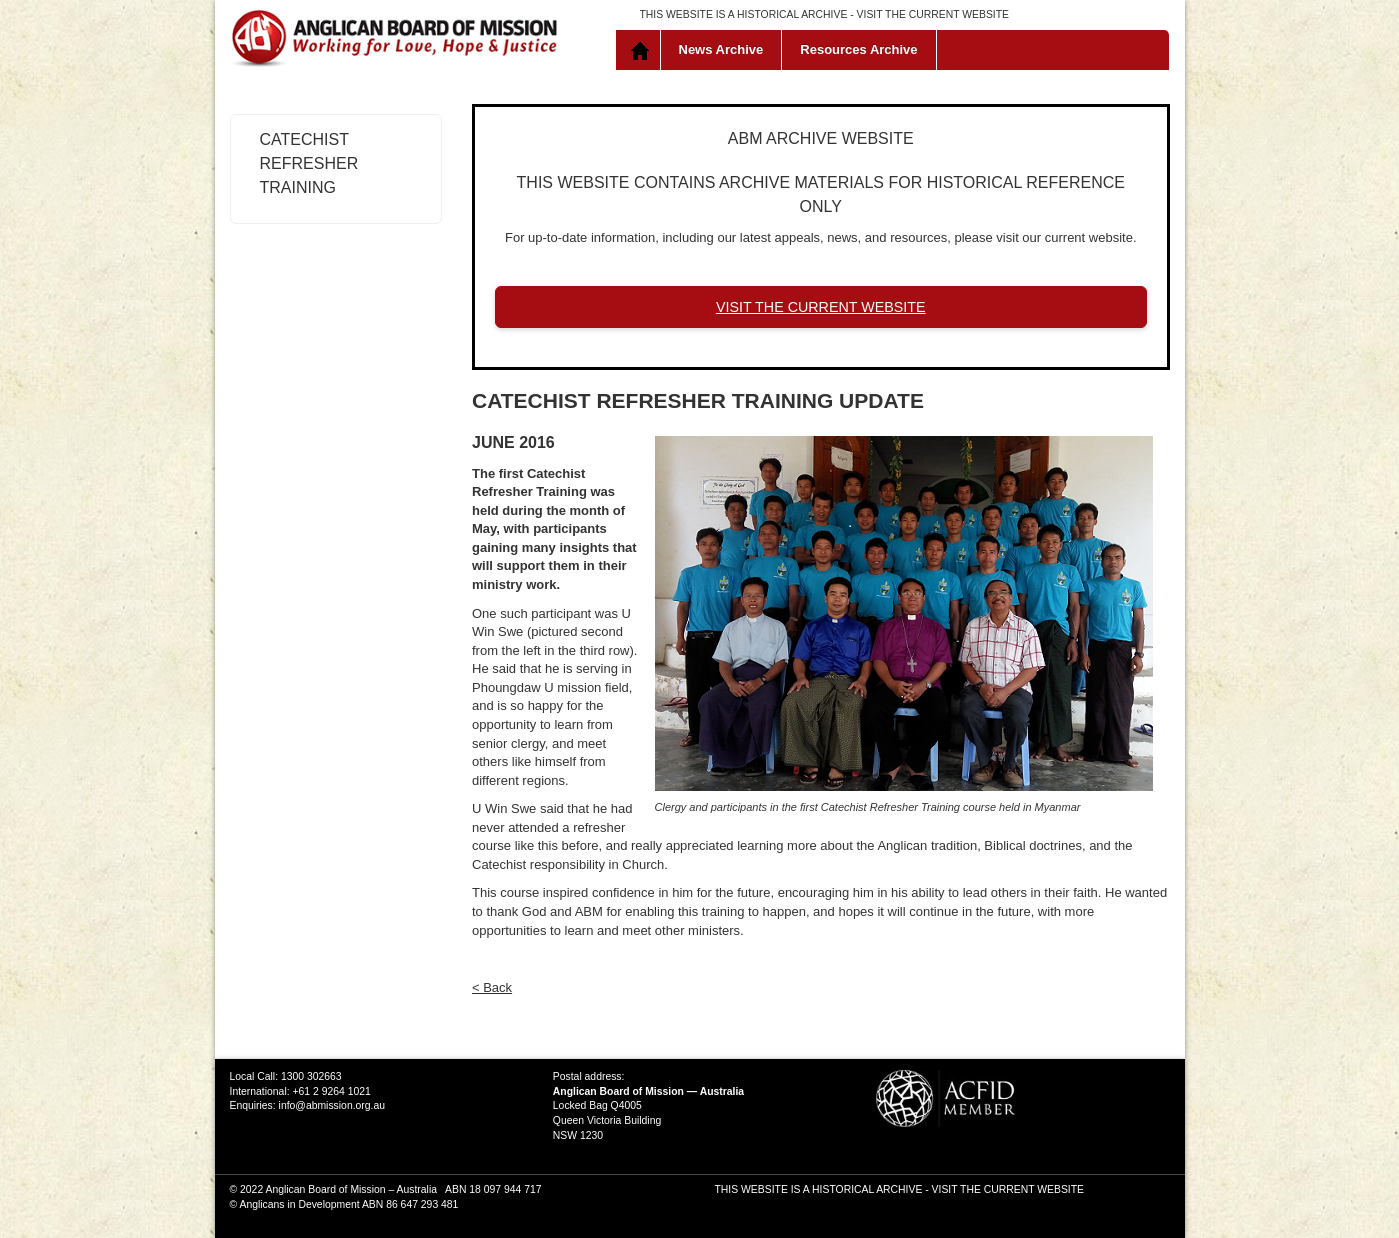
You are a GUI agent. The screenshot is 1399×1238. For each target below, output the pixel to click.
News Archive (721, 49)
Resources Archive (858, 49)
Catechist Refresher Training (309, 163)
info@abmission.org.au (332, 1105)
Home (642, 50)
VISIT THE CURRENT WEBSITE (933, 14)
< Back (492, 987)
